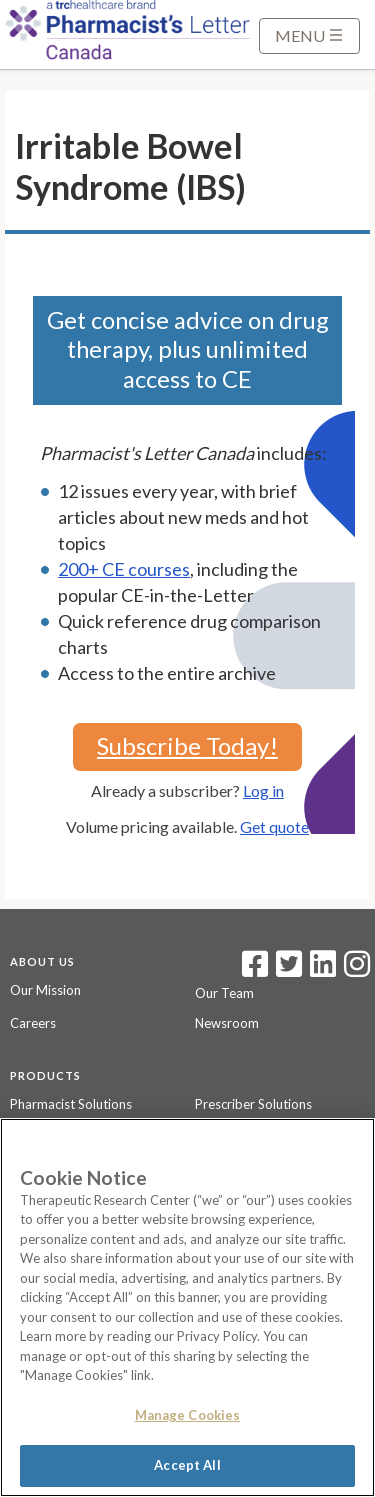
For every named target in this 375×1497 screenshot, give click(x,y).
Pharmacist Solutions (71, 1104)
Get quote (274, 826)
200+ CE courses (124, 569)
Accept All (187, 1465)
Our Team (224, 993)
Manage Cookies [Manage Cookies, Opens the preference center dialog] (188, 1415)
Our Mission (45, 990)
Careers (33, 1023)
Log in (263, 790)
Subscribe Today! (187, 745)
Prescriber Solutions (253, 1104)
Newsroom (227, 1023)
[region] (187, 1307)
